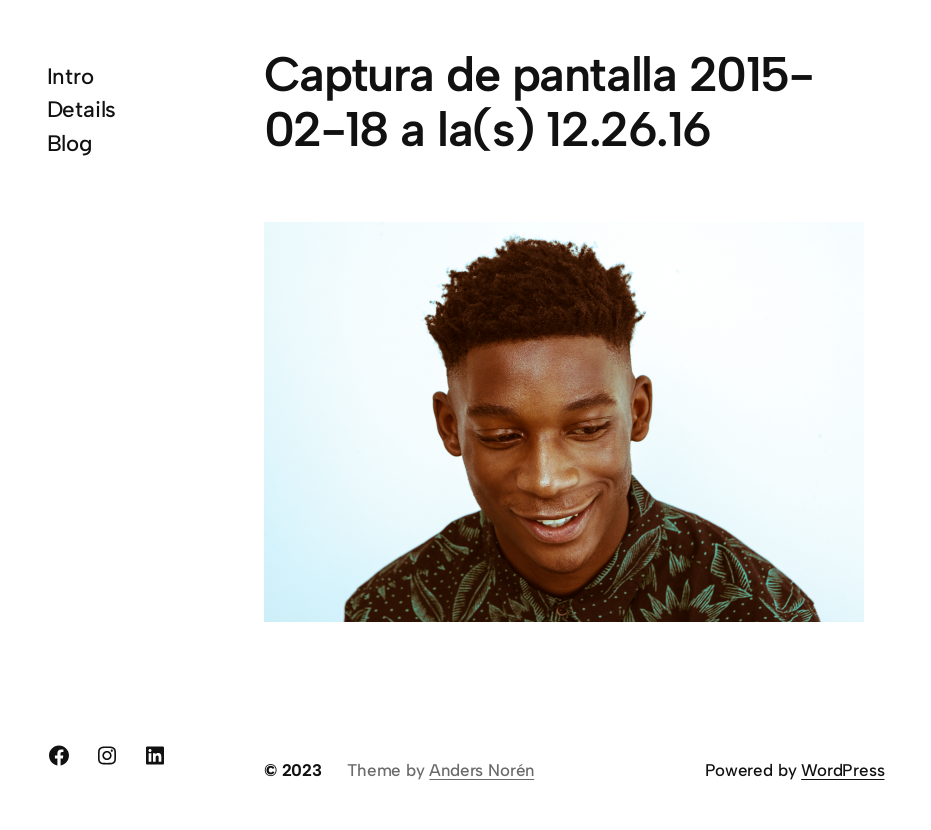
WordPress (842, 770)
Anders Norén (481, 770)
